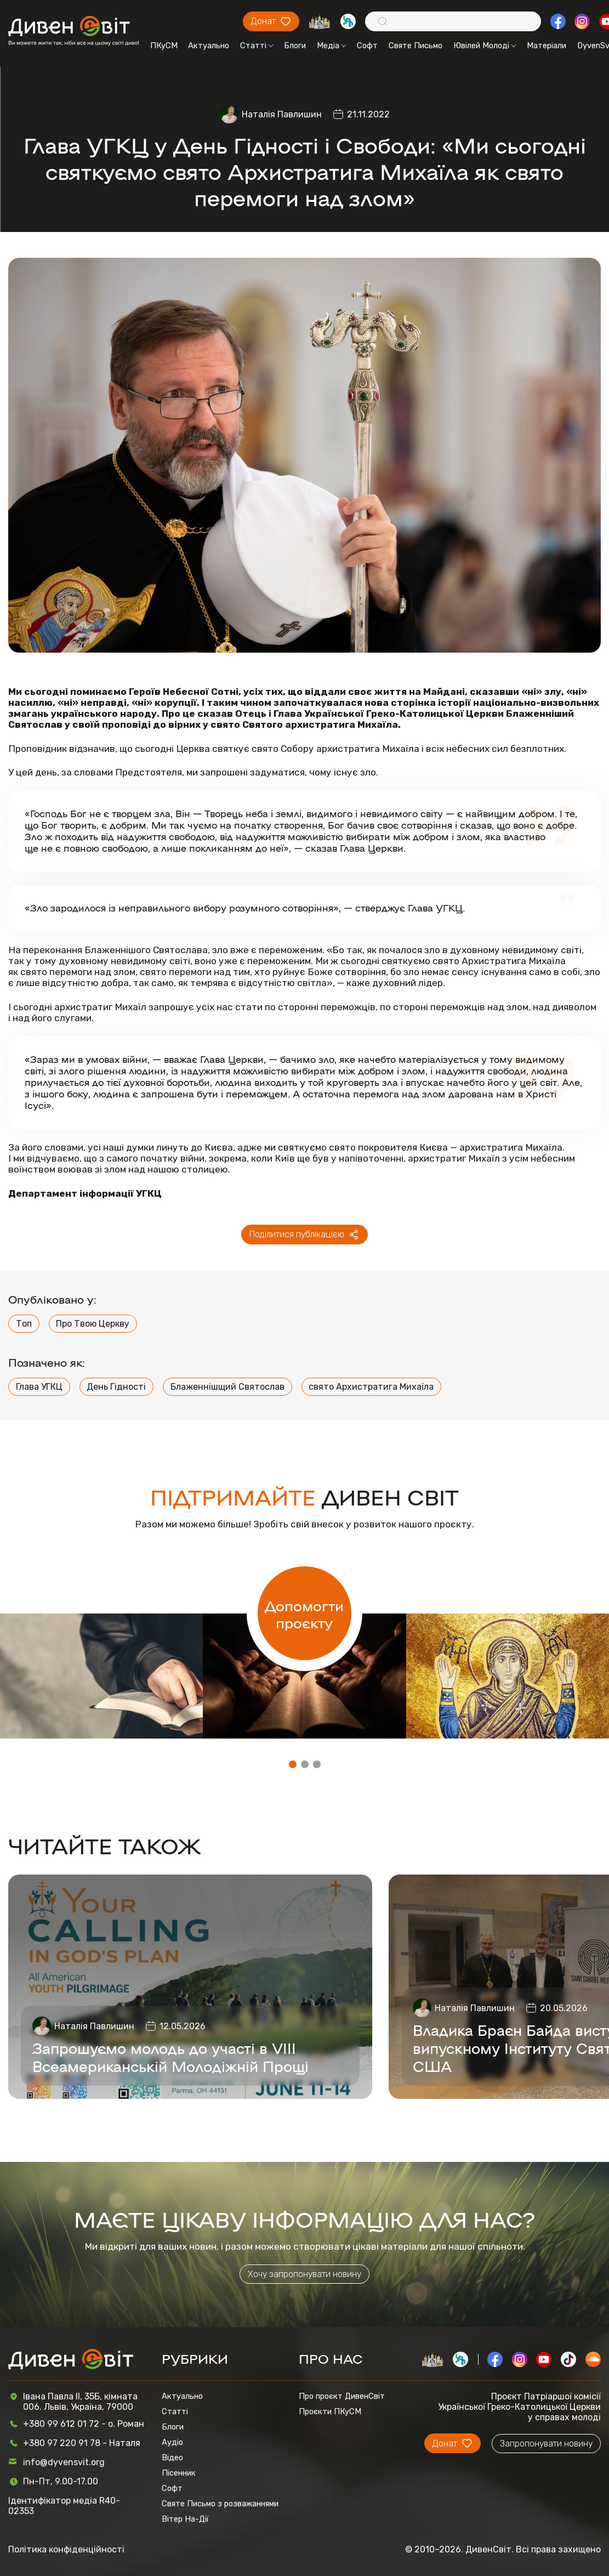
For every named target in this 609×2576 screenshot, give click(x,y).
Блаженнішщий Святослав (227, 1387)
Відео (172, 2457)
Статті (257, 45)
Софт (367, 45)
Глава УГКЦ (39, 1387)
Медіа (331, 45)
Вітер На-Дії (185, 2519)
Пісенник (179, 2473)
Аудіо (172, 2442)
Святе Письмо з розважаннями (220, 2504)
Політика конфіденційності (66, 2549)
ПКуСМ (164, 45)
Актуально (208, 45)
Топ (24, 1323)
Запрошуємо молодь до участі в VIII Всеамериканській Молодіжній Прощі (170, 2057)
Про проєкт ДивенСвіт (342, 2396)
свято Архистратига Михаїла (371, 1387)
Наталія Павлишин (282, 114)
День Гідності (116, 1387)
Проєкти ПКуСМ (330, 2411)
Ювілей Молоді (484, 45)
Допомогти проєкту (304, 1613)
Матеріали (546, 45)
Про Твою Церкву (92, 1323)
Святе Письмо (415, 45)
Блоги (295, 45)
